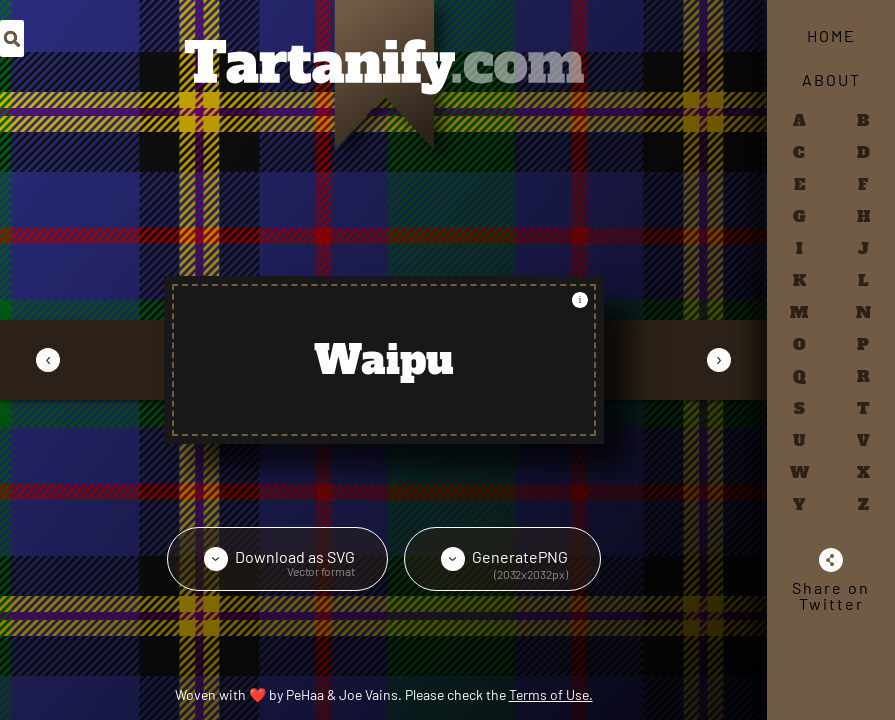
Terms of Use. (551, 694)
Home (831, 35)
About (831, 79)
